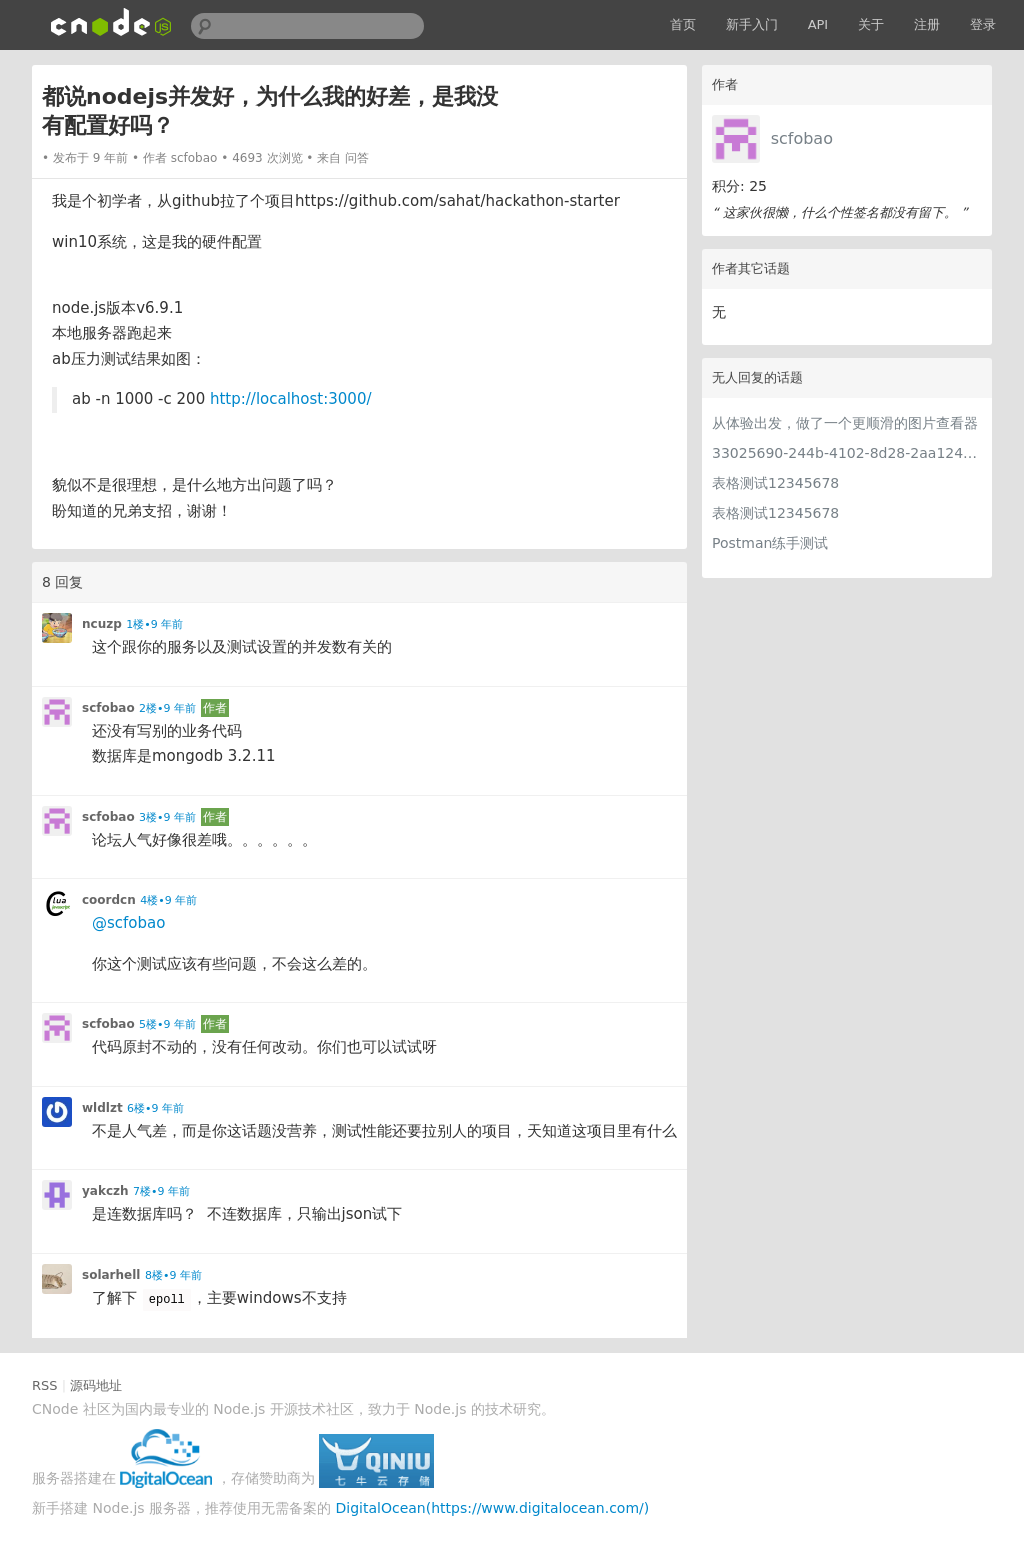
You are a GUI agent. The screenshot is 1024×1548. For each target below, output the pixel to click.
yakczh (105, 1191)
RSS (45, 1385)
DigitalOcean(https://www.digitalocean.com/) (493, 1508)
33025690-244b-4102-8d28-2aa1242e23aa (847, 453)
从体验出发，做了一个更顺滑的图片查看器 (845, 423)
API (818, 24)
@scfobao (128, 923)
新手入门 (752, 24)
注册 (927, 24)
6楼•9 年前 (155, 1108)
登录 (983, 24)
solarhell (111, 1275)
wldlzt (102, 1108)
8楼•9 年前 (173, 1275)
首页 (683, 24)
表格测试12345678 (775, 483)
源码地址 (96, 1385)
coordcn (109, 900)
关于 (871, 24)
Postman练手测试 (770, 543)
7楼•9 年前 (161, 1191)
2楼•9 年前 (167, 708)
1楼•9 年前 (154, 624)
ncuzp (102, 624)
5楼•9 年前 (167, 1024)
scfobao (802, 138)
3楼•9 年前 (167, 817)
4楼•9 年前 (168, 900)
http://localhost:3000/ (291, 399)
